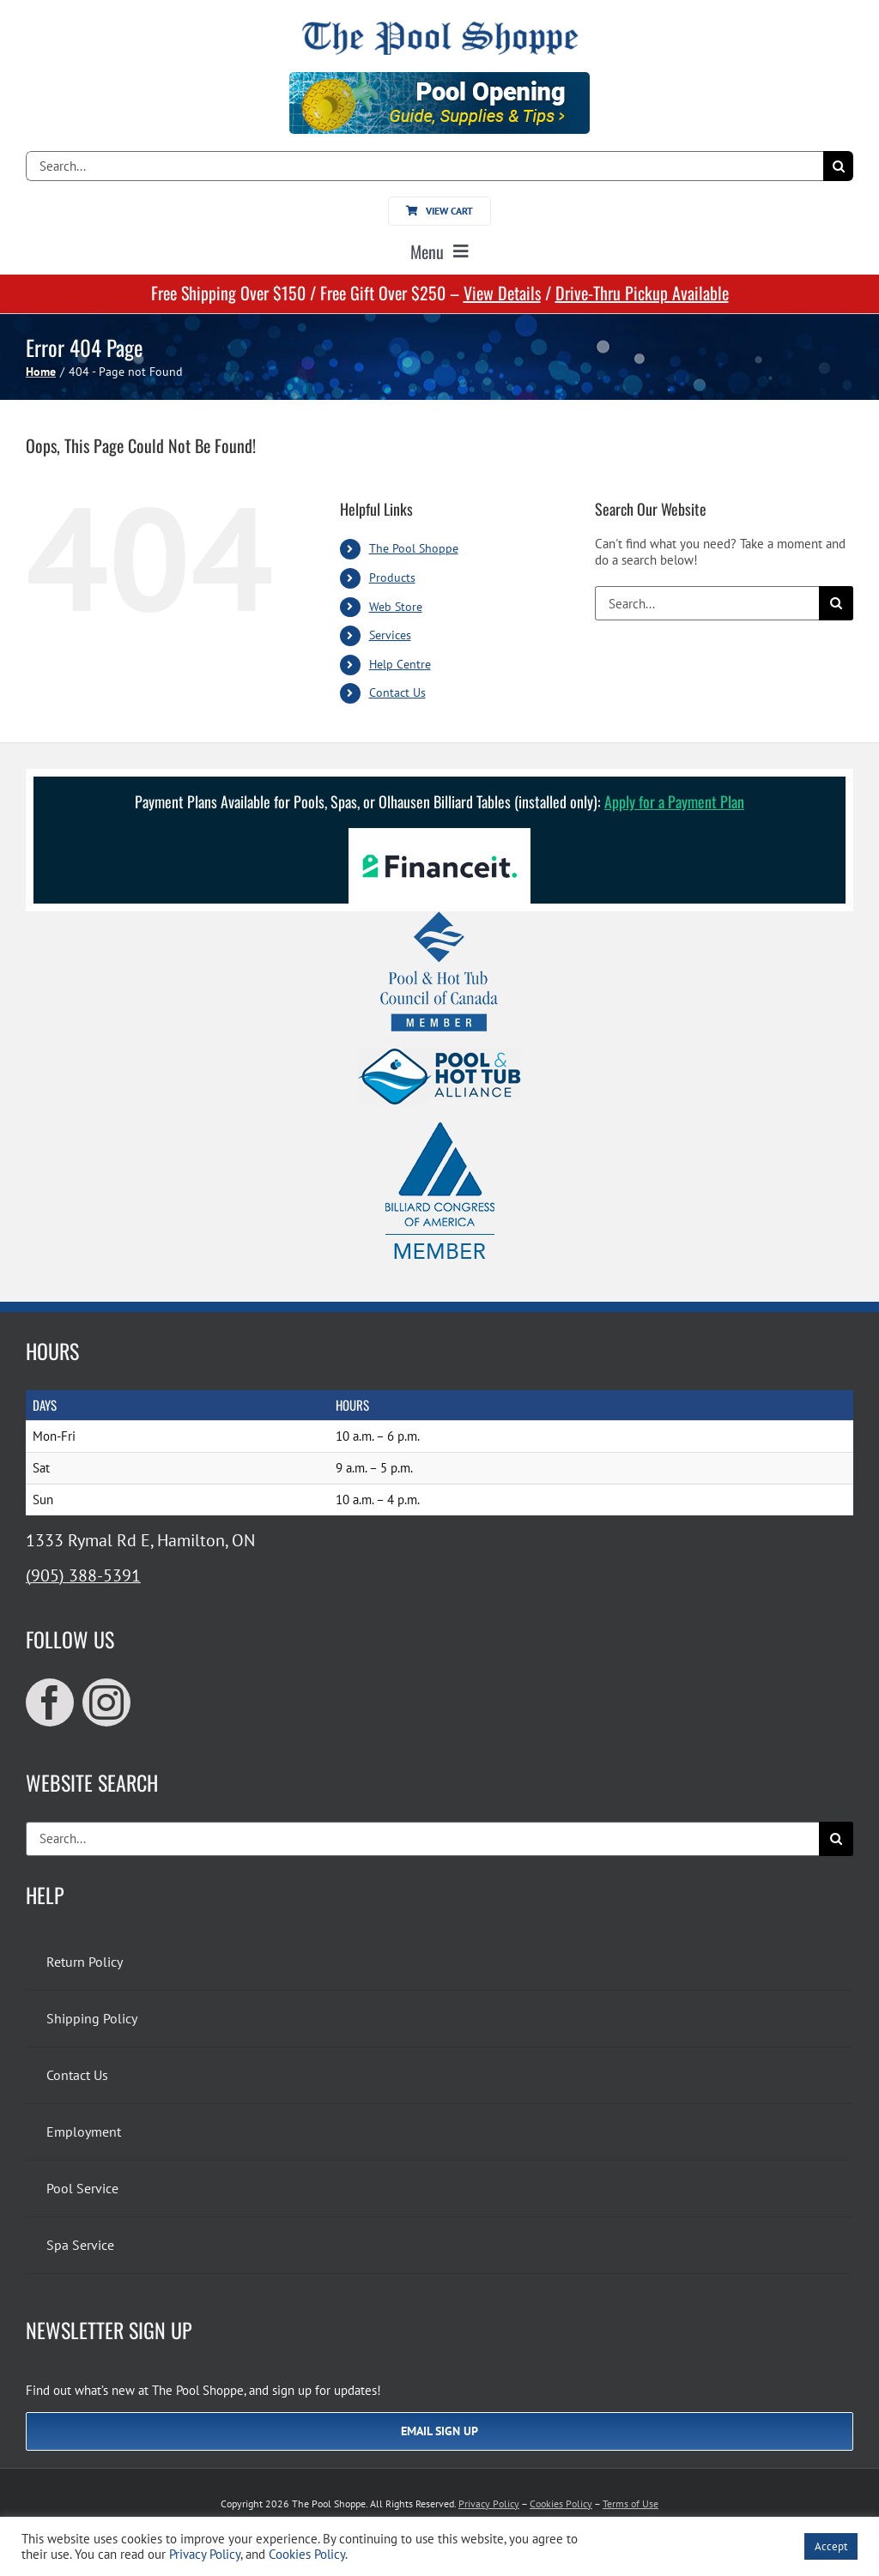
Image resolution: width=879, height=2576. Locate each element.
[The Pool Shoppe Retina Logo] (439, 28)
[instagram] (106, 1702)
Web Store (395, 606)
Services (390, 635)
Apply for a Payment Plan (674, 801)
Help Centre (400, 664)
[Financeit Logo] (439, 834)
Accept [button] (831, 2546)
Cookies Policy (561, 2503)
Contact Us (397, 692)
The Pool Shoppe (413, 548)
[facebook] (50, 1702)
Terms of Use (630, 2503)
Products (392, 577)
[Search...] (424, 166)
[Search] (838, 166)
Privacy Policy (488, 2503)
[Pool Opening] (439, 78)
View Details (502, 292)
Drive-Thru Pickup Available (642, 292)
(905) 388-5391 (83, 1575)
